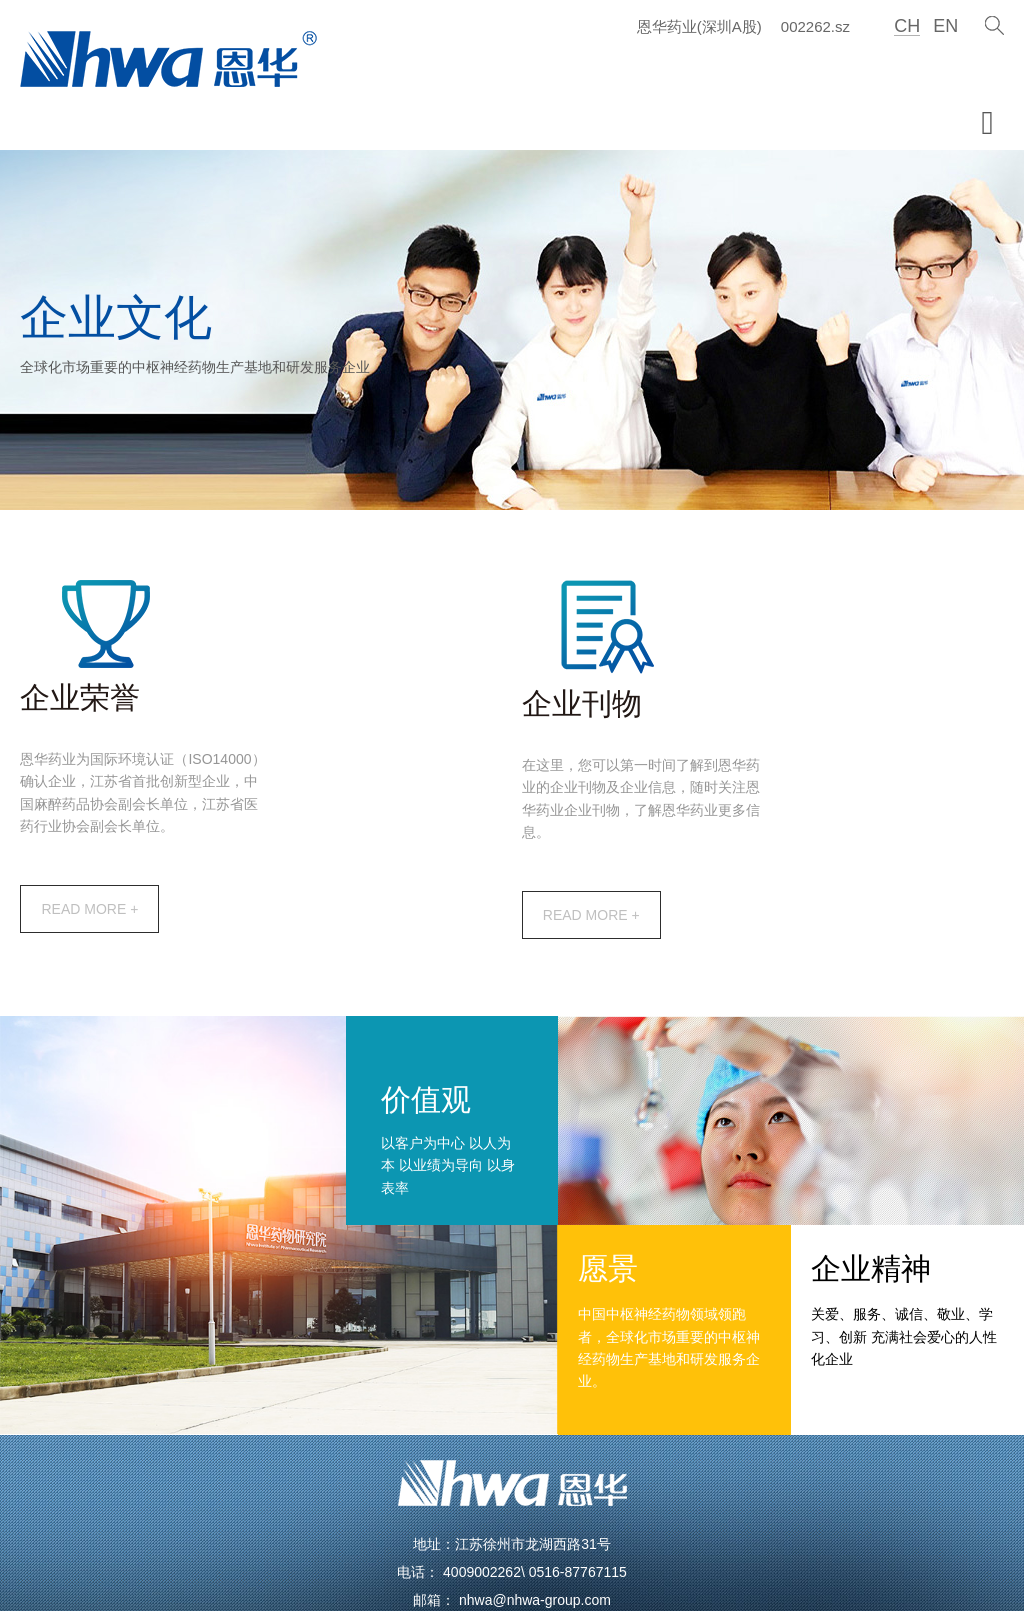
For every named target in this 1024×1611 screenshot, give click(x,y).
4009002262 (482, 1471)
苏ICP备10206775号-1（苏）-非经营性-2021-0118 (677, 1569)
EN (942, 26)
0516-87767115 (578, 1471)
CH (903, 26)
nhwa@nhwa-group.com (535, 1499)
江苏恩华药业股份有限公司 (306, 1569)
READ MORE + (256, 815)
